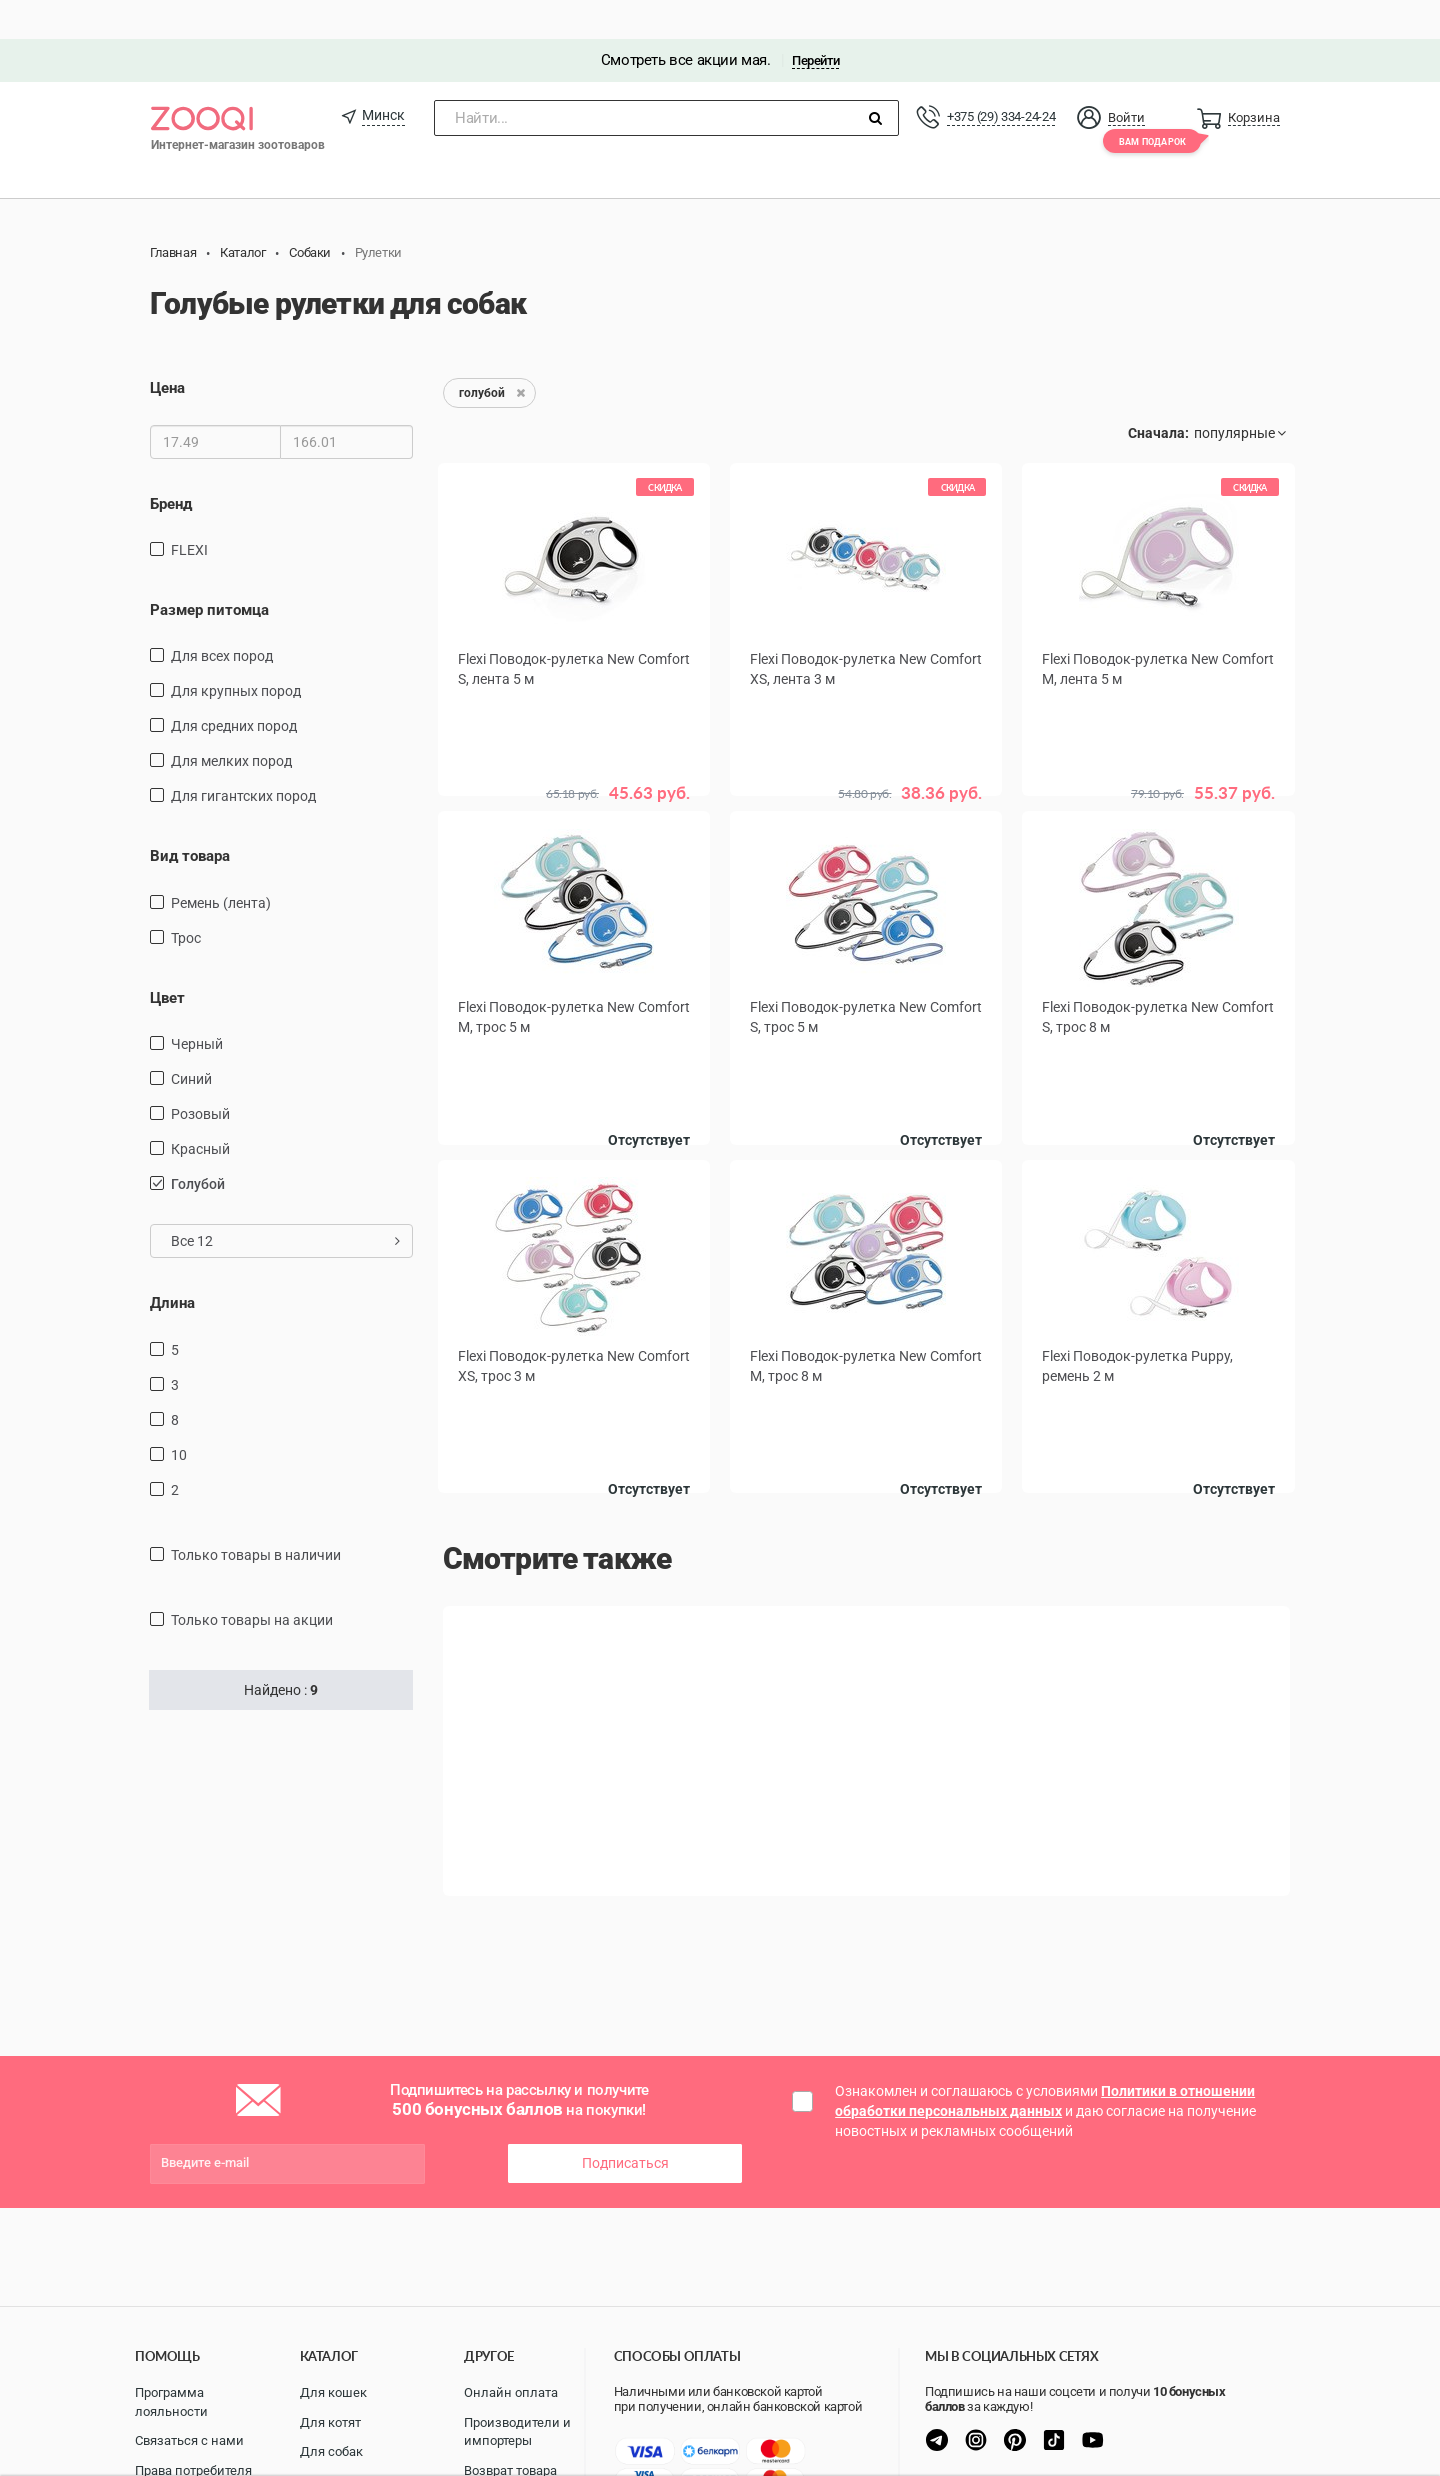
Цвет (167, 959)
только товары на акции (252, 1581)
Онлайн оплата (511, 2392)
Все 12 (285, 1203)
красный (200, 1111)
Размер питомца (209, 571)
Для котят (330, 2422)
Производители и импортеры (517, 2432)
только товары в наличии (256, 1516)
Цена (167, 350)
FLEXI (189, 511)
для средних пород (234, 688)
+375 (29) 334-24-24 (1001, 77)
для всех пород (222, 618)
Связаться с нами (189, 2440)
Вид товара (190, 818)
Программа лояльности (171, 2402)
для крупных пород (236, 653)
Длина (172, 1265)
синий (191, 1041)
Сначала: (1158, 395)
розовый (200, 1076)
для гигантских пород (243, 758)
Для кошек (333, 2392)
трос (186, 899)
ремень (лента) (221, 864)
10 (179, 1416)
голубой (198, 1146)
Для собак (331, 2451)
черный (197, 1006)
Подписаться (625, 2125)
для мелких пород (231, 723)
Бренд (171, 465)
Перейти (815, 21)
